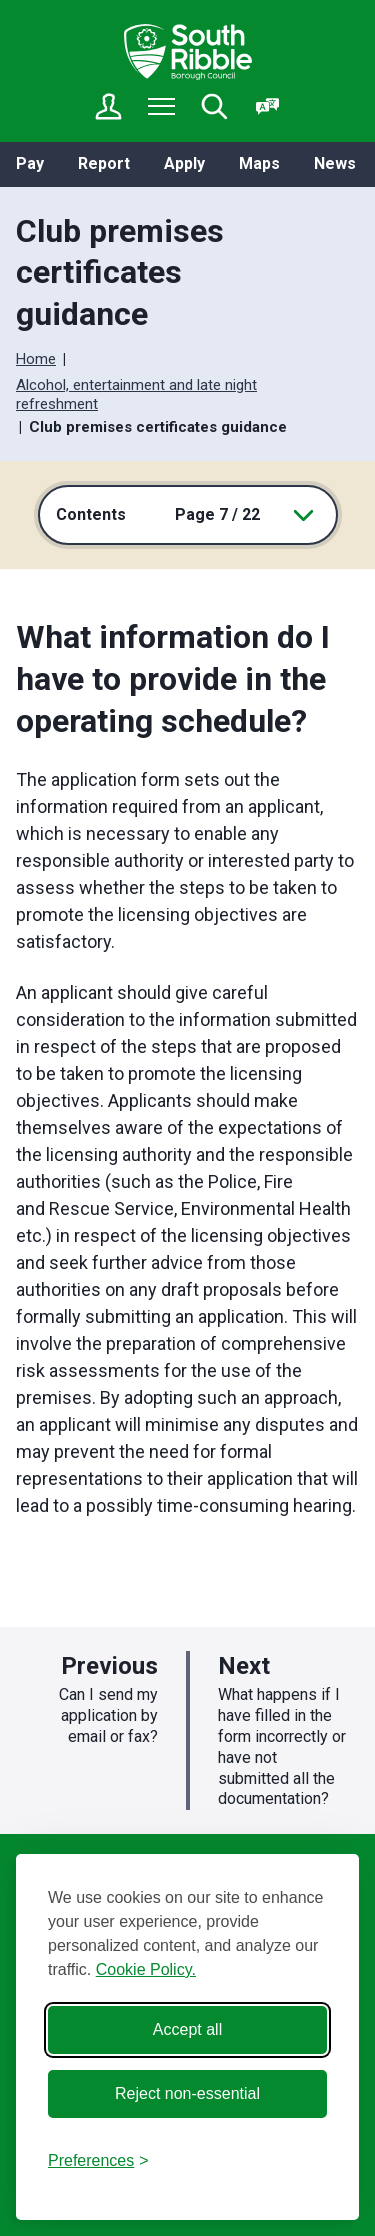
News (335, 163)
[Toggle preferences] (98, 2161)
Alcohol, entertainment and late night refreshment (136, 395)
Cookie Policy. (146, 1969)
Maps (259, 163)
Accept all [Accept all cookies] (187, 2029)
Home (36, 359)
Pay (30, 163)
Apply (184, 163)
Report (104, 163)
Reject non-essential (187, 2093)
